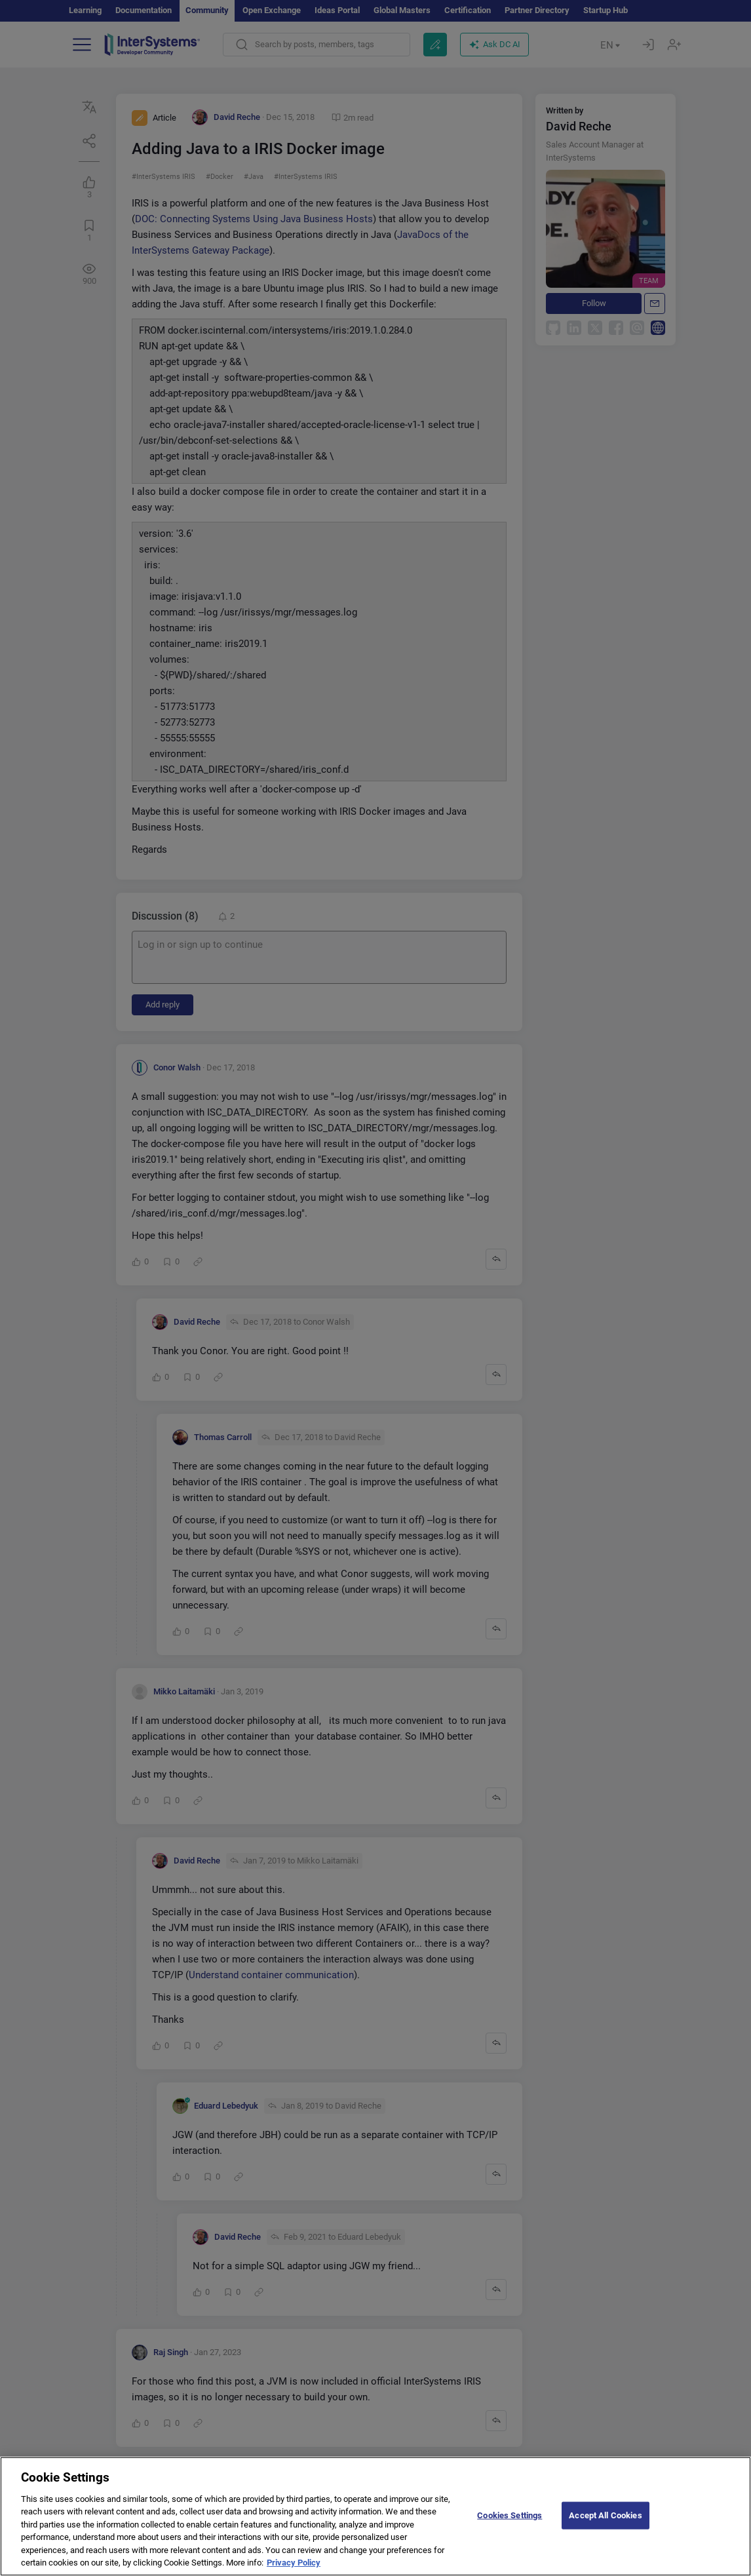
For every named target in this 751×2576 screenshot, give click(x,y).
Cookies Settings (509, 2529)
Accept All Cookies (605, 2529)
